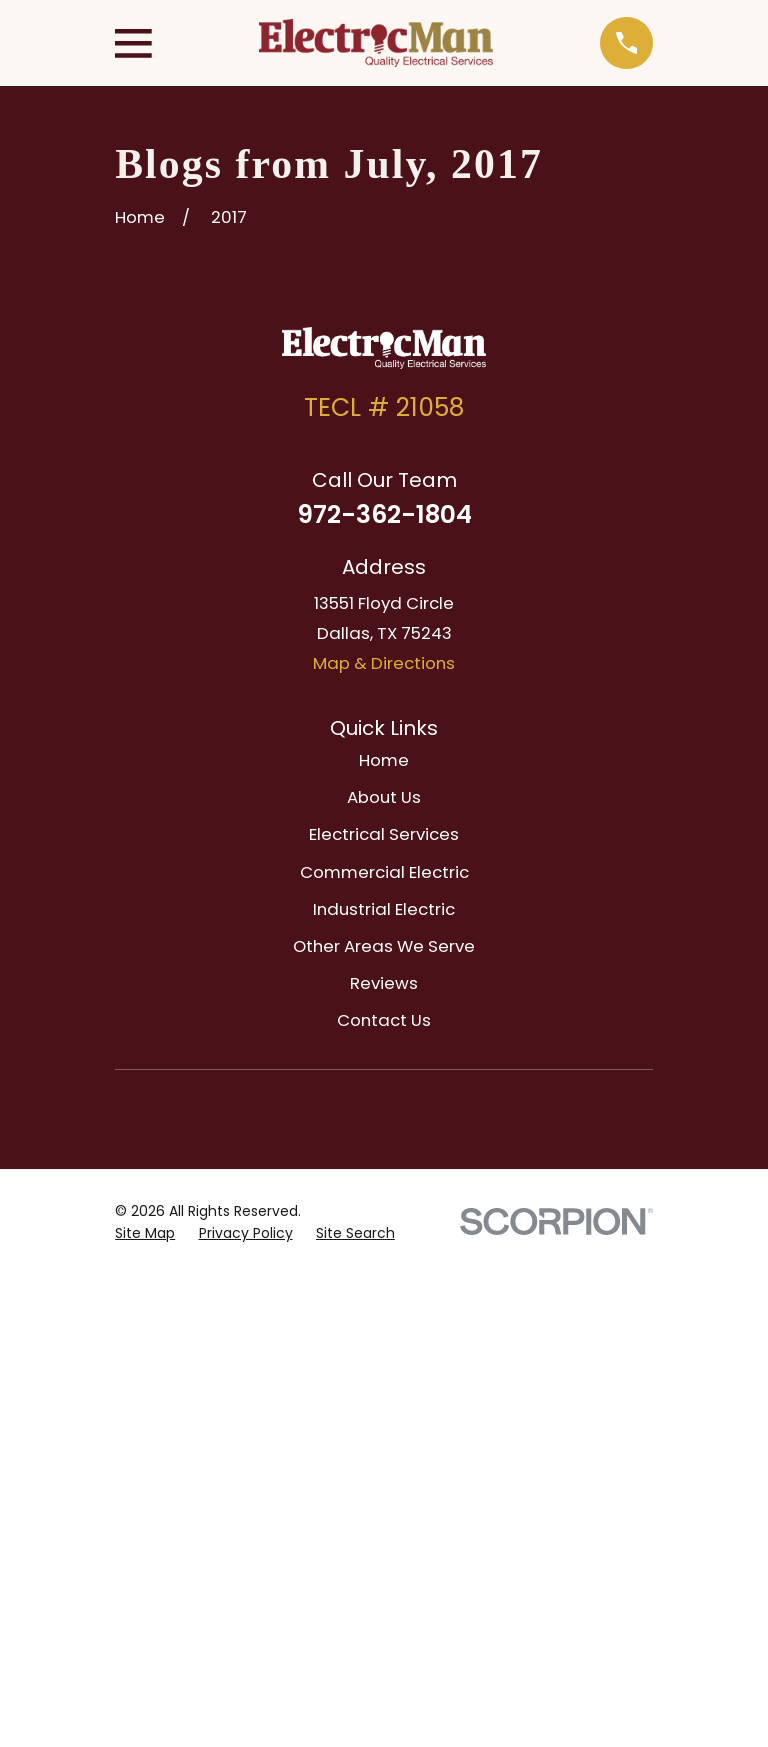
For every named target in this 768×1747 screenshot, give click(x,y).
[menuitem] (145, 1233)
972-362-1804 (384, 514)
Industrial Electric (384, 909)
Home (384, 760)
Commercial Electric (384, 872)
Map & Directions (384, 663)
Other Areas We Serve (384, 946)
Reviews (384, 983)
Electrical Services (384, 834)
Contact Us (384, 1020)
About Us (384, 797)
